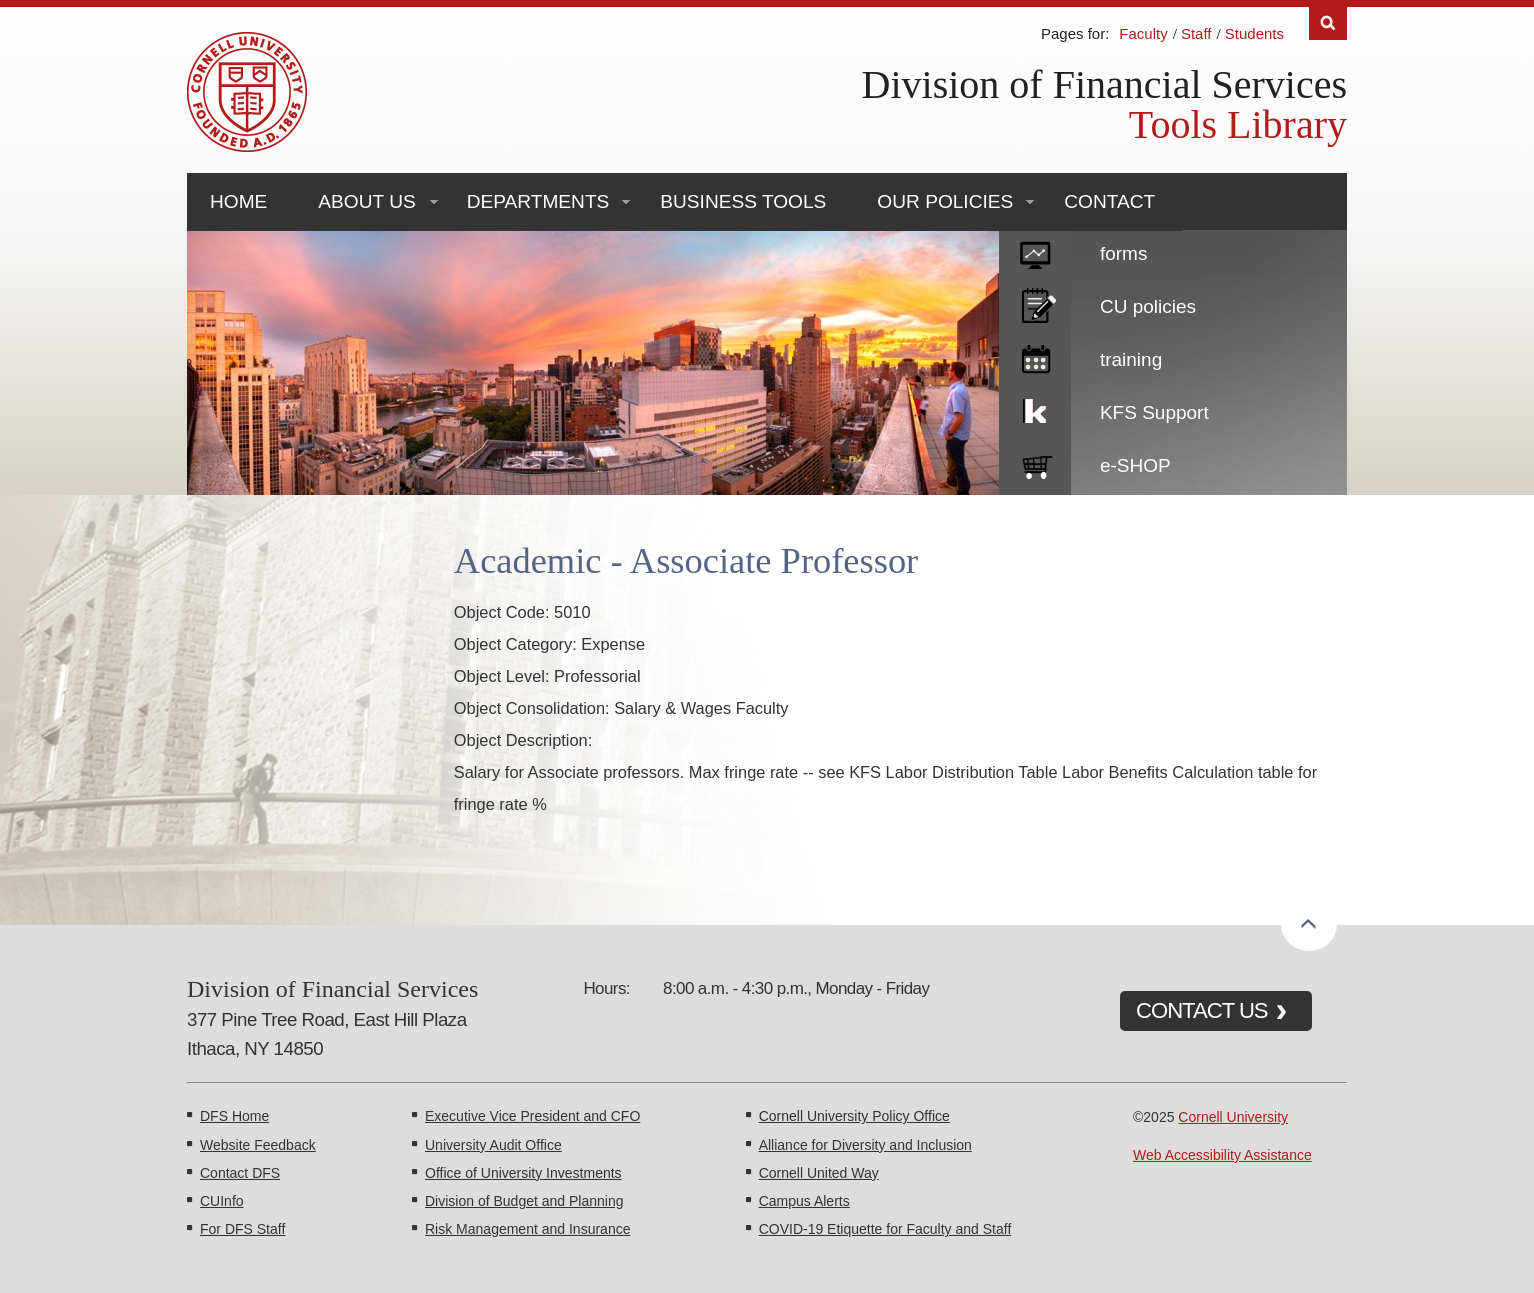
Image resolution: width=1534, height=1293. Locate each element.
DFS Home (234, 1116)
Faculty (1143, 33)
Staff (1196, 33)
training (1131, 359)
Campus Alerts (804, 1201)
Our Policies (945, 201)
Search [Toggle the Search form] (1328, 23)
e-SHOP (1135, 465)
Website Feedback (258, 1145)
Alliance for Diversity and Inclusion (865, 1145)
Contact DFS (240, 1173)
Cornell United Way (819, 1173)
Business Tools (743, 201)
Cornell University (1233, 1117)
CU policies (1148, 306)
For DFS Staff (242, 1229)
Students (1254, 33)
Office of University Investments (523, 1173)
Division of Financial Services (1104, 84)
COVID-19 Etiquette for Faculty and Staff (885, 1229)
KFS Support (1154, 412)
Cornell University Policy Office (854, 1116)
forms (1124, 253)
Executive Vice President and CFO (532, 1116)
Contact (1109, 201)
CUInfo (222, 1201)
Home (238, 201)
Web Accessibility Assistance (1222, 1155)
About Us (366, 201)
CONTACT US (1202, 1010)
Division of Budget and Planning (524, 1201)
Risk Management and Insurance (527, 1229)
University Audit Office (493, 1145)
